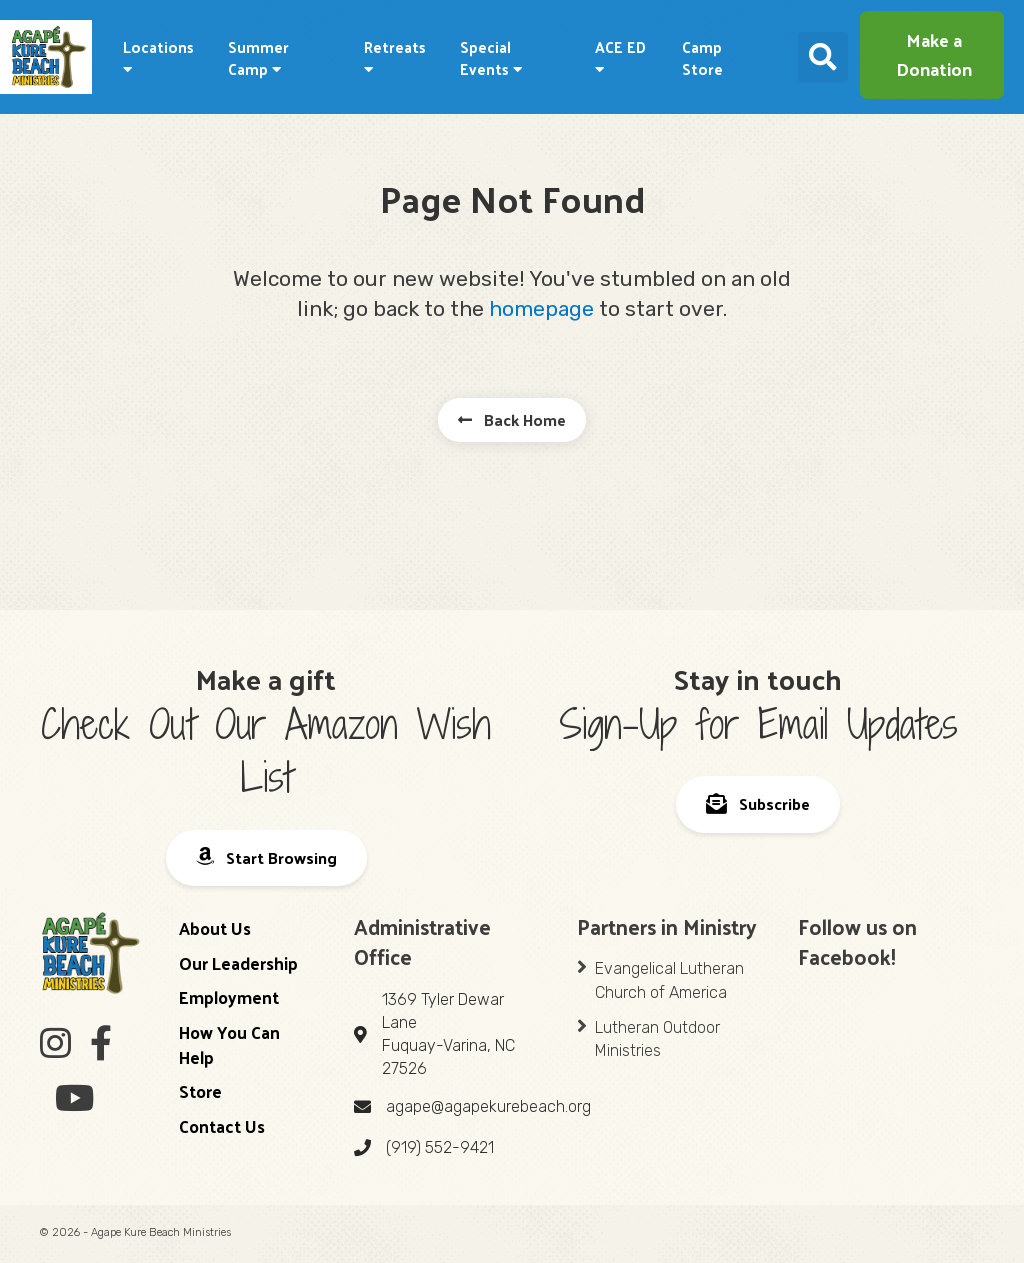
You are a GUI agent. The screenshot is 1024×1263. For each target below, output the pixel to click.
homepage (541, 308)
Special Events (491, 57)
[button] (932, 55)
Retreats (395, 55)
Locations (158, 55)
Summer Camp (258, 57)
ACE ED (620, 55)
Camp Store (702, 57)
